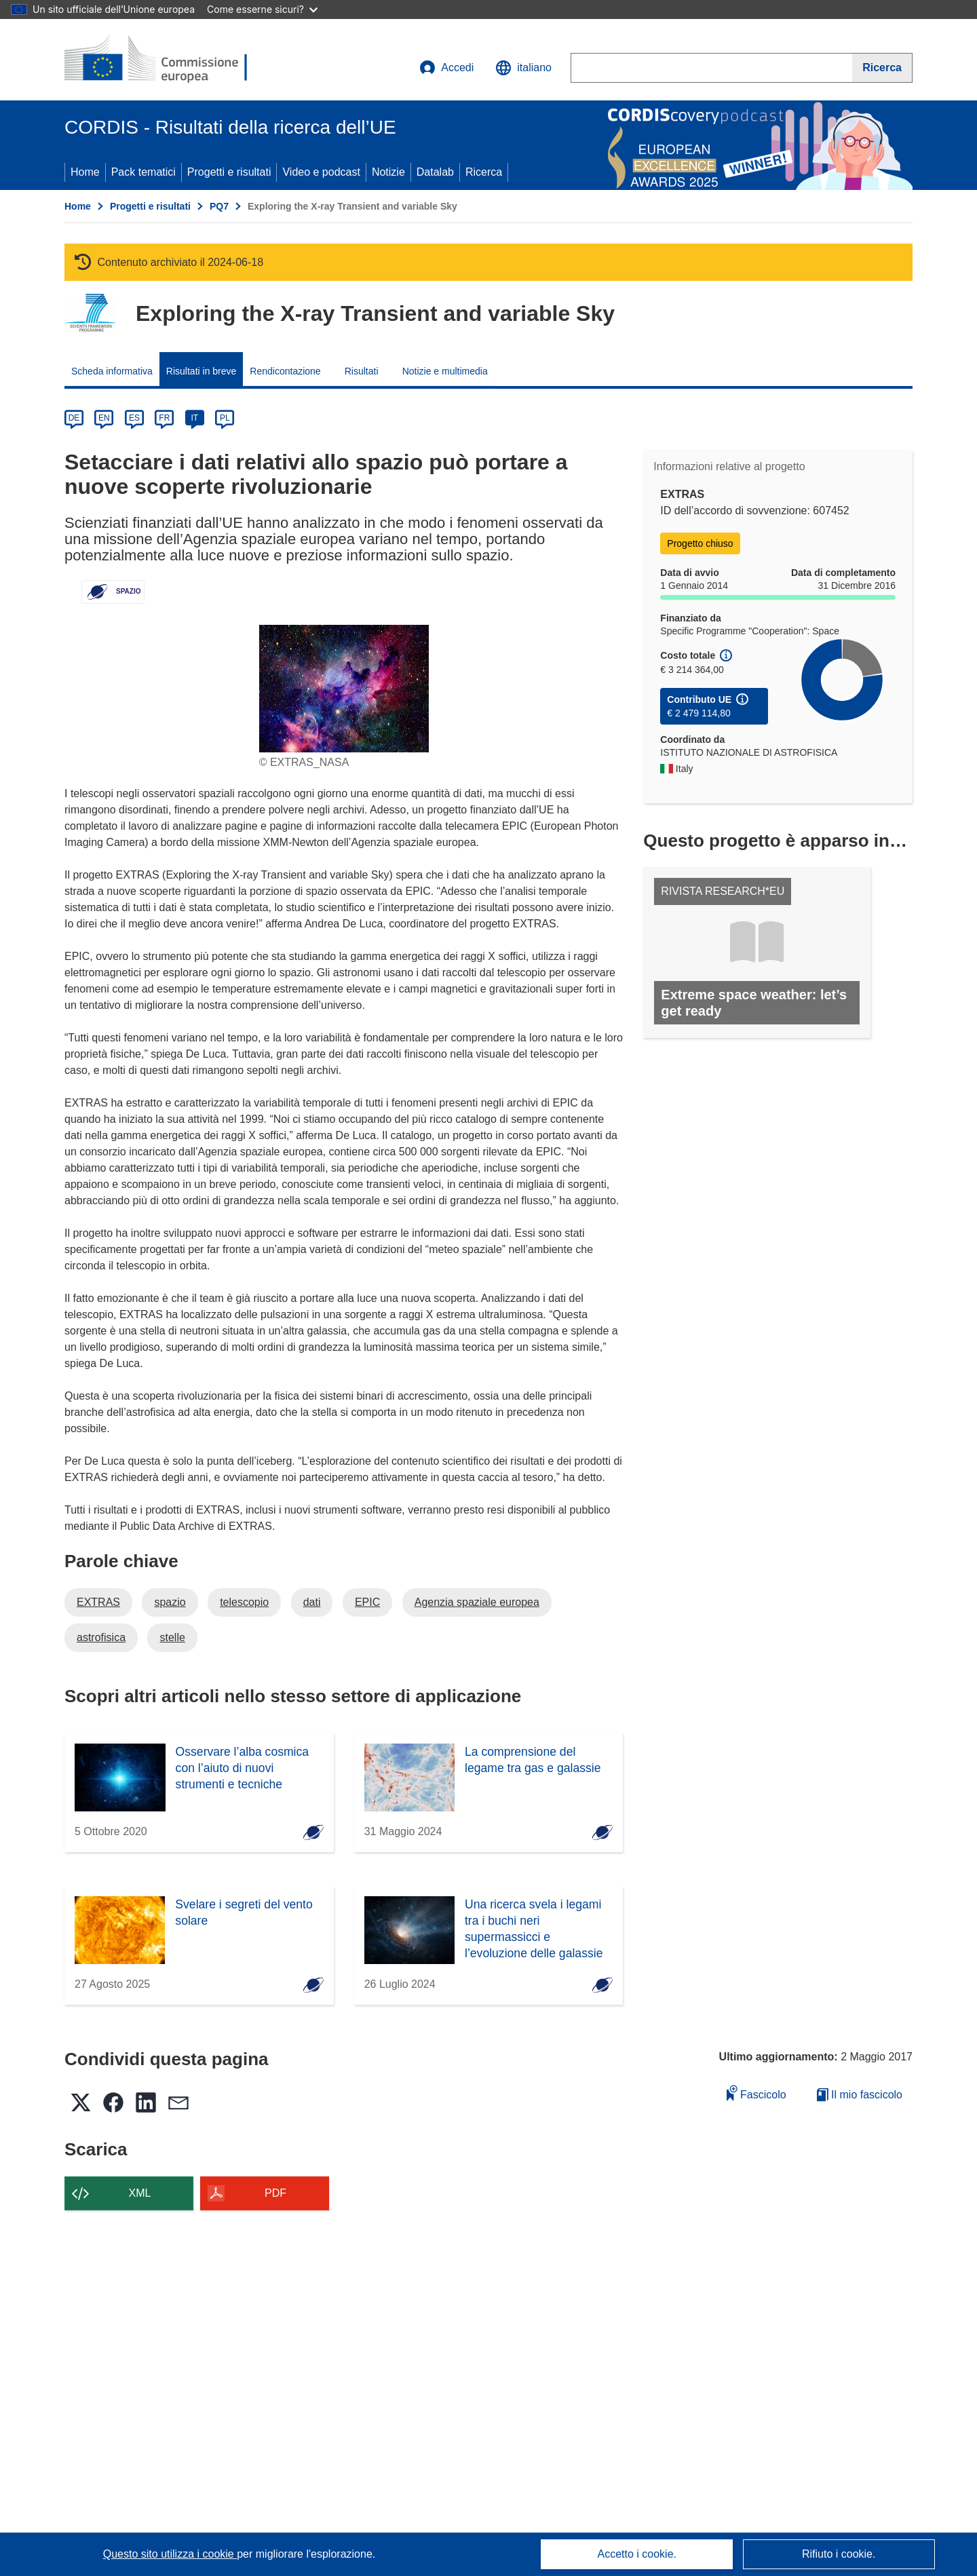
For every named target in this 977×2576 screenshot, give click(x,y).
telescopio (244, 1602)
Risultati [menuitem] (362, 371)
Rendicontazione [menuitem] (285, 371)
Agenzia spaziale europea (477, 1602)
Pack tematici (143, 172)
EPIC (367, 1602)
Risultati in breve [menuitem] (201, 371)
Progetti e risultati (229, 172)
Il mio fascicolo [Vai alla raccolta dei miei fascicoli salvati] (859, 2094)
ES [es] (134, 418)
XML (140, 2193)
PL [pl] (225, 418)
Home (85, 172)
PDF (275, 2193)
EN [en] (104, 418)
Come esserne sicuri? (262, 9)
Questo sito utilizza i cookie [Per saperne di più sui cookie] (170, 2554)
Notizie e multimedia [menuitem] (445, 371)
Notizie (388, 172)
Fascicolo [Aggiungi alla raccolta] (756, 2092)
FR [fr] (164, 418)
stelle (172, 1637)
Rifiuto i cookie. (839, 2554)
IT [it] (194, 418)
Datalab (435, 172)
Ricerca (483, 172)
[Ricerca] (882, 68)
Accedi (446, 68)
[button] (523, 68)
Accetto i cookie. (637, 2554)
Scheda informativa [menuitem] (112, 371)
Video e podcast (321, 172)
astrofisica (101, 1637)
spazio (169, 1602)
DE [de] (74, 418)
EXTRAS (98, 1602)
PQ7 (219, 206)
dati (312, 1602)
